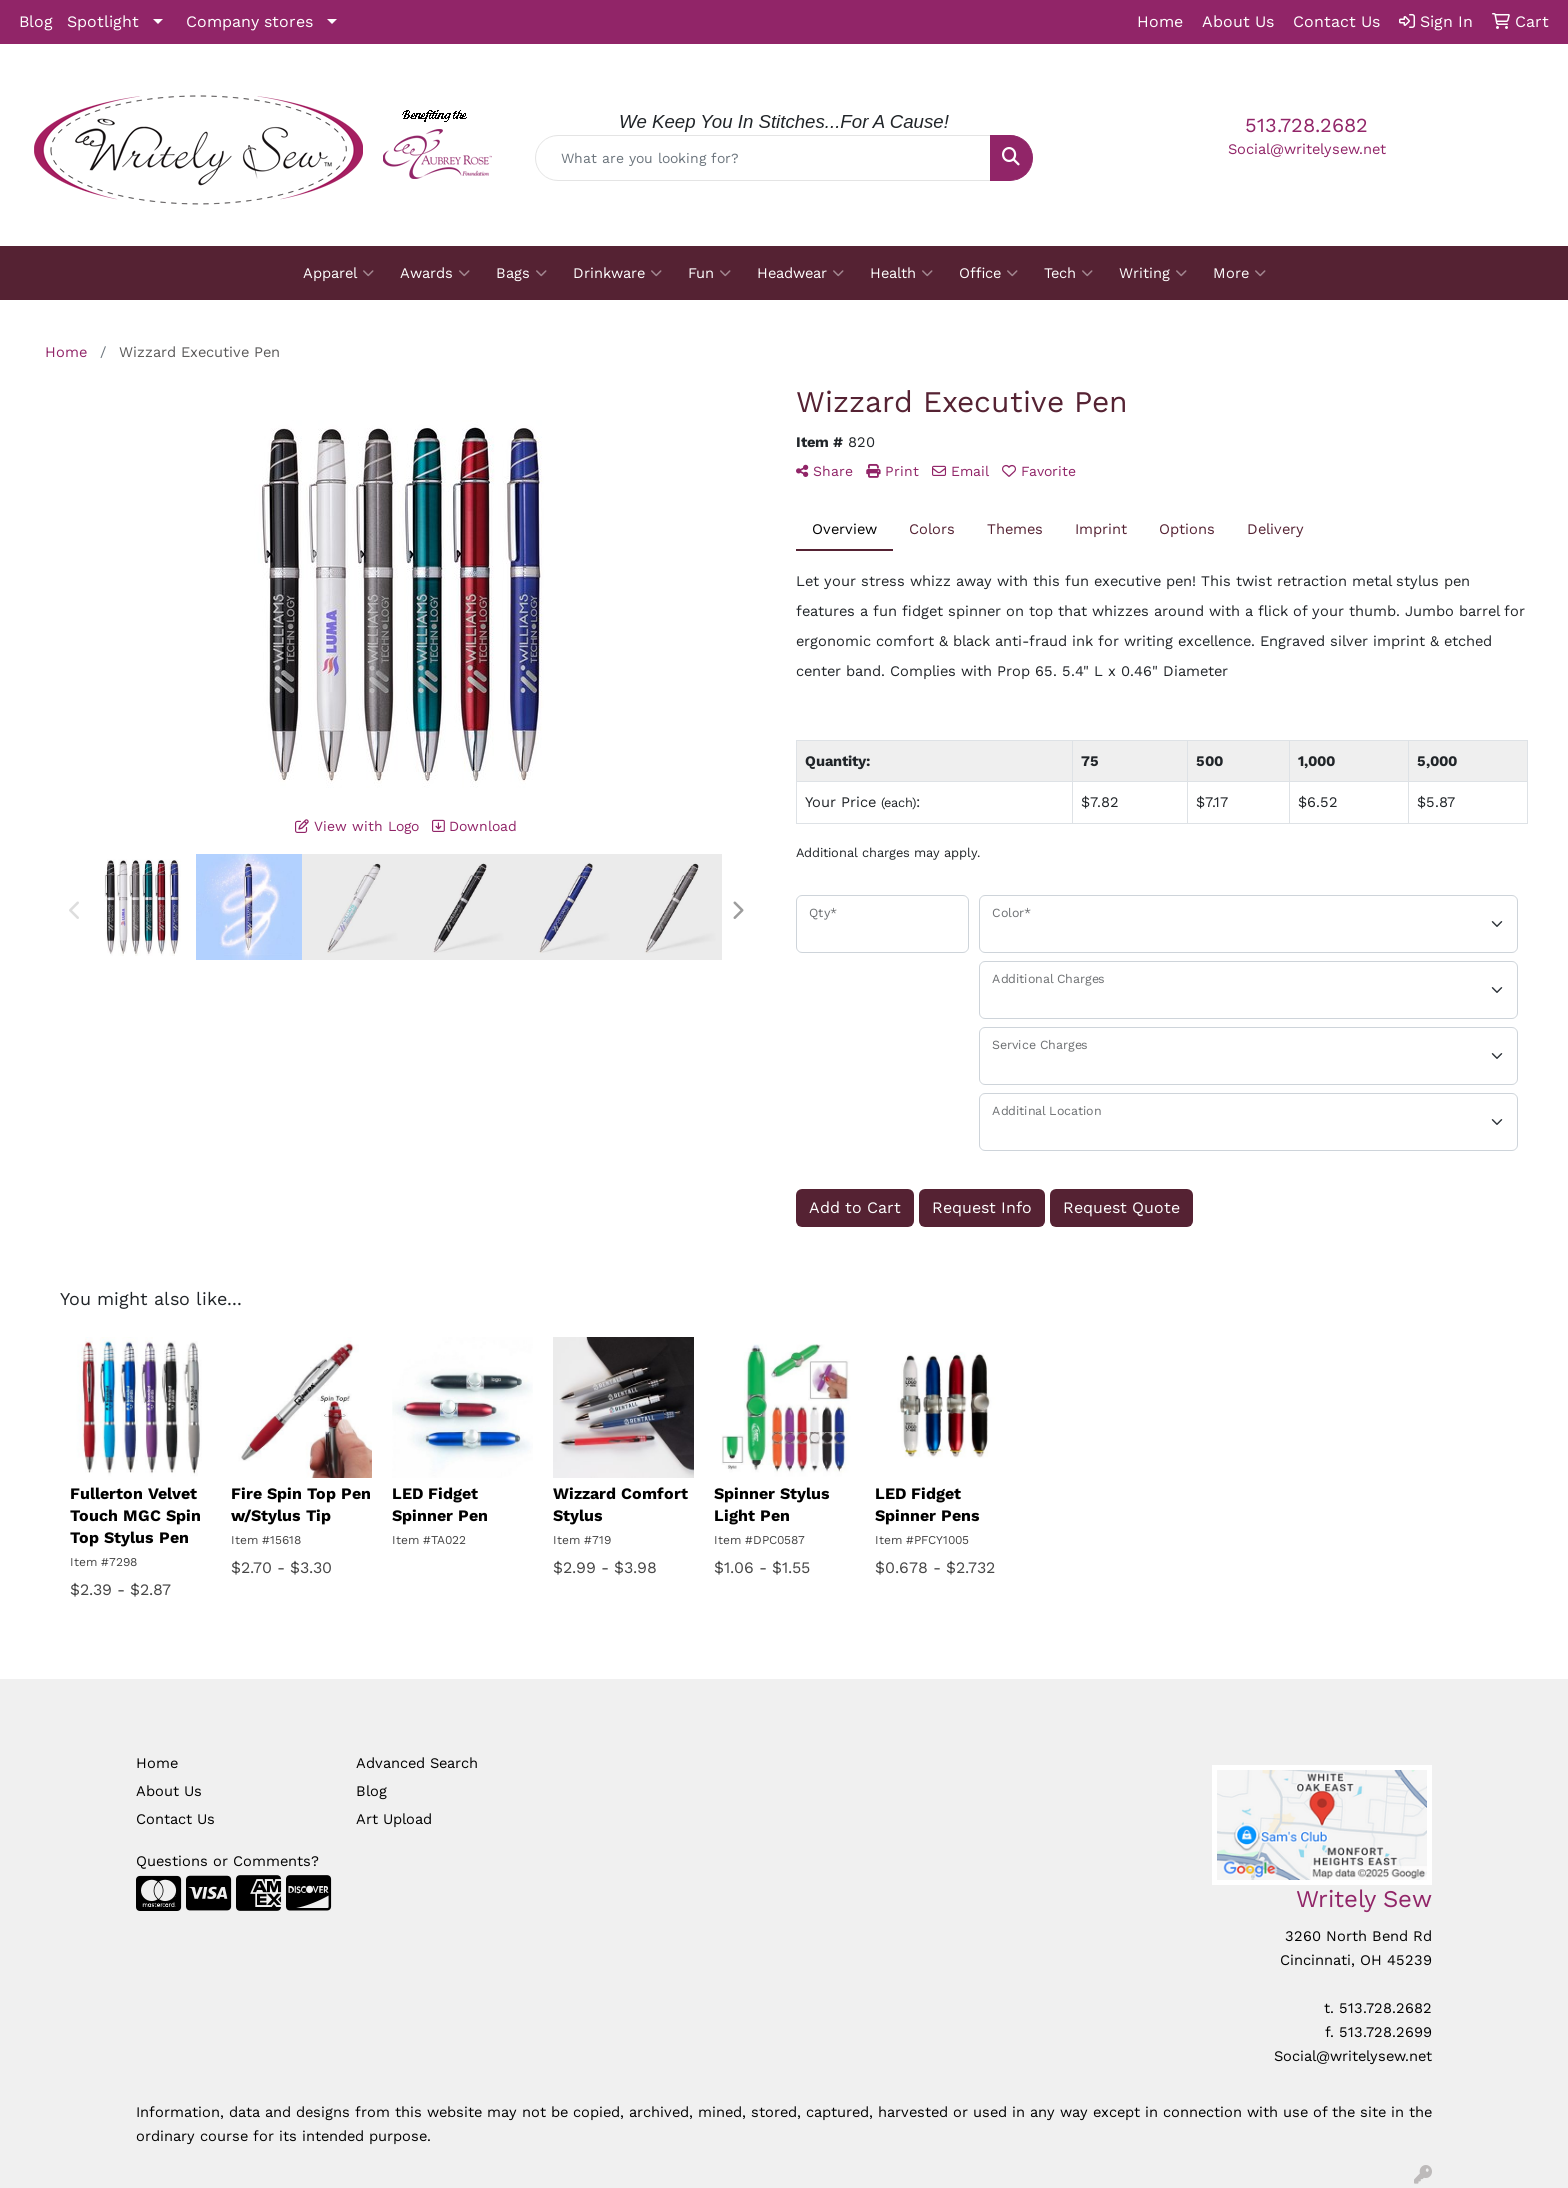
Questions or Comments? (227, 1861)
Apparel (338, 273)
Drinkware (617, 273)
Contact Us (175, 1819)
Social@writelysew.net (1307, 149)
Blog (36, 21)
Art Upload (394, 1819)
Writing (1153, 273)
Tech (1068, 273)
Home (157, 1763)
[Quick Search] (763, 158)
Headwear (800, 273)
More (1239, 273)
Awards (435, 273)
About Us (169, 1791)
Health (901, 273)
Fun (709, 273)
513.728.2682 (1306, 125)
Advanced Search (417, 1763)
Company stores (249, 21)
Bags (521, 273)
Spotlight (103, 21)
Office (988, 273)
